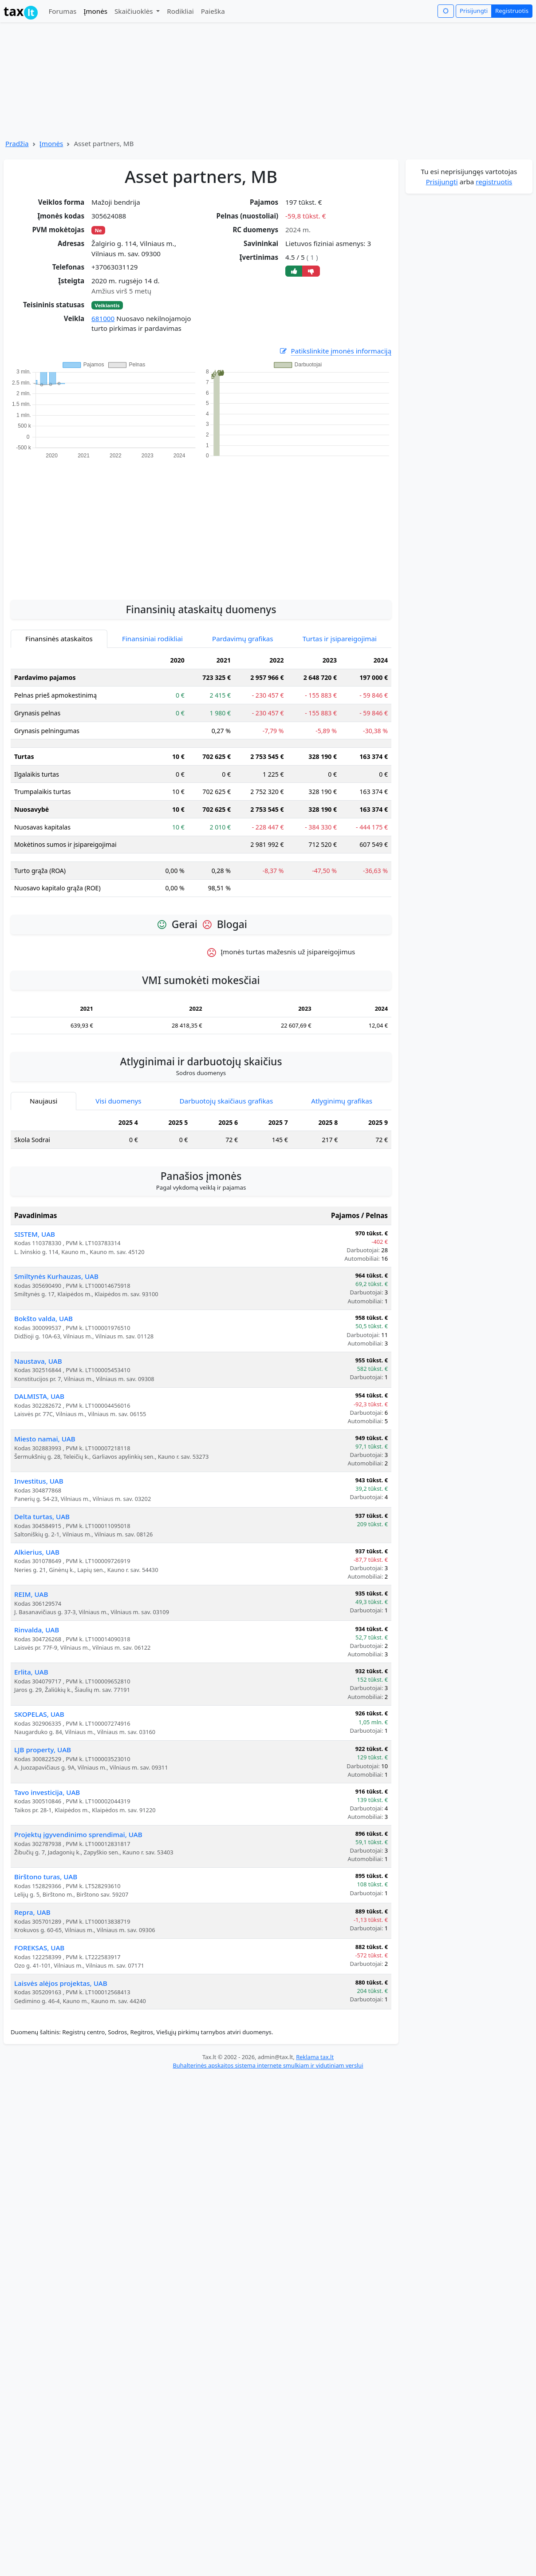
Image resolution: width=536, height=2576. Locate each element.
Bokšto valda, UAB (43, 1318)
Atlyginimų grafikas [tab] (341, 1100)
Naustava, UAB (38, 1361)
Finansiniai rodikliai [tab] (152, 638)
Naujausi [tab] (43, 1100)
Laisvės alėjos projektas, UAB (60, 1983)
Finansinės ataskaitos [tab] (59, 638)
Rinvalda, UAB (36, 1629)
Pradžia (17, 143)
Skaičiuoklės (134, 11)
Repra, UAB (32, 1912)
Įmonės (95, 11)
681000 (102, 318)
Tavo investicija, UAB (47, 1792)
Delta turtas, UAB (42, 1516)
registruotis (494, 181)
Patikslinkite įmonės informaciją (335, 351)
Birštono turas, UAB (45, 1876)
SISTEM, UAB (34, 1234)
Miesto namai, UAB (44, 1438)
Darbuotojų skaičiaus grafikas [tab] (226, 1100)
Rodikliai (180, 11)
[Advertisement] (201, 524)
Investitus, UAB (38, 1481)
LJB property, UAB (42, 1749)
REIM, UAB (31, 1594)
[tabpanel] (201, 777)
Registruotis (511, 11)
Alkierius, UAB (36, 1552)
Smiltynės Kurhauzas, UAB (56, 1276)
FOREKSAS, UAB (39, 1947)
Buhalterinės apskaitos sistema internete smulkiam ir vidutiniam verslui (268, 2065)
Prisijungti (474, 11)
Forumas (62, 11)
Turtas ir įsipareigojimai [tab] (340, 638)
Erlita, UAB (31, 1671)
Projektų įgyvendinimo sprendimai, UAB (78, 1834)
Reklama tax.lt (315, 2057)
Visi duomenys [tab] (118, 1100)
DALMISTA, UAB (39, 1396)
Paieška (213, 11)
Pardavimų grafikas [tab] (242, 638)
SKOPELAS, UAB (39, 1714)
